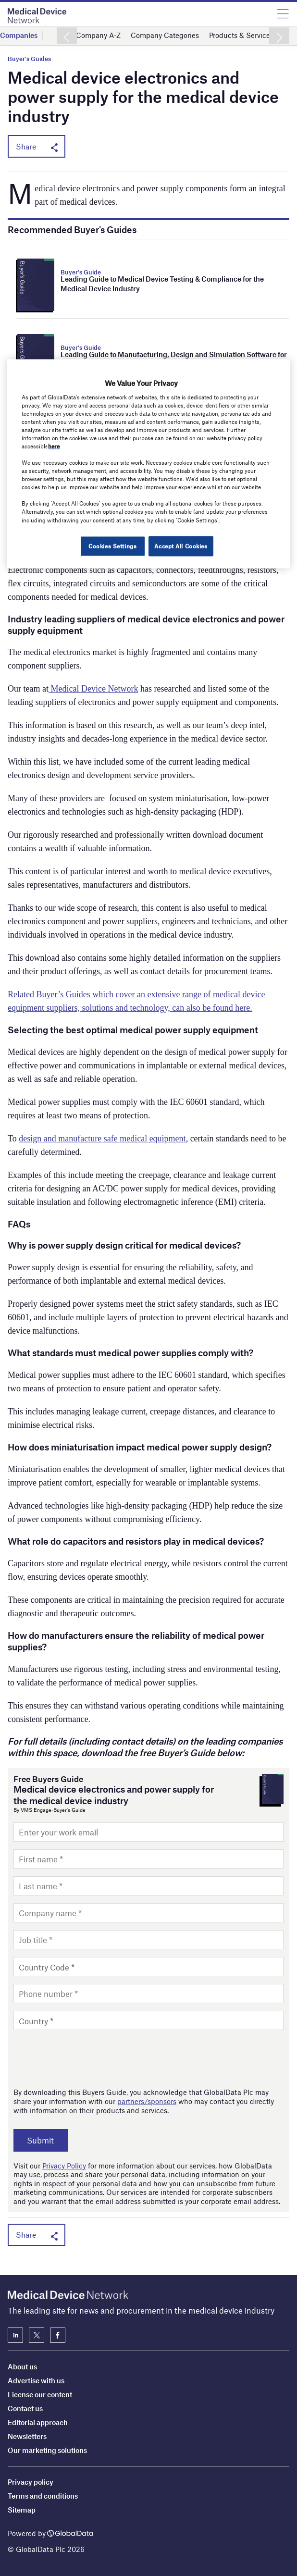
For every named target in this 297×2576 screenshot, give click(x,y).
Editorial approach (38, 2422)
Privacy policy (30, 2481)
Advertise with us (36, 2380)
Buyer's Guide (81, 272)
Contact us (25, 2408)
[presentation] (86, 2059)
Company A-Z (98, 35)
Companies (18, 35)
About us (22, 2366)
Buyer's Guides (29, 59)
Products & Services (241, 35)
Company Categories (165, 35)
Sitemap (22, 2509)
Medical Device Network (93, 689)
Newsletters (27, 2436)
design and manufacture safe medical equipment (102, 1139)
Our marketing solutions (47, 2450)
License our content (40, 2394)
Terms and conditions (43, 2495)
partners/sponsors (146, 2102)
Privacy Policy (64, 2166)
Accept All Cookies (180, 545)
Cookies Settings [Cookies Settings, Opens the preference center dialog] (111, 545)
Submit (43, 2141)
